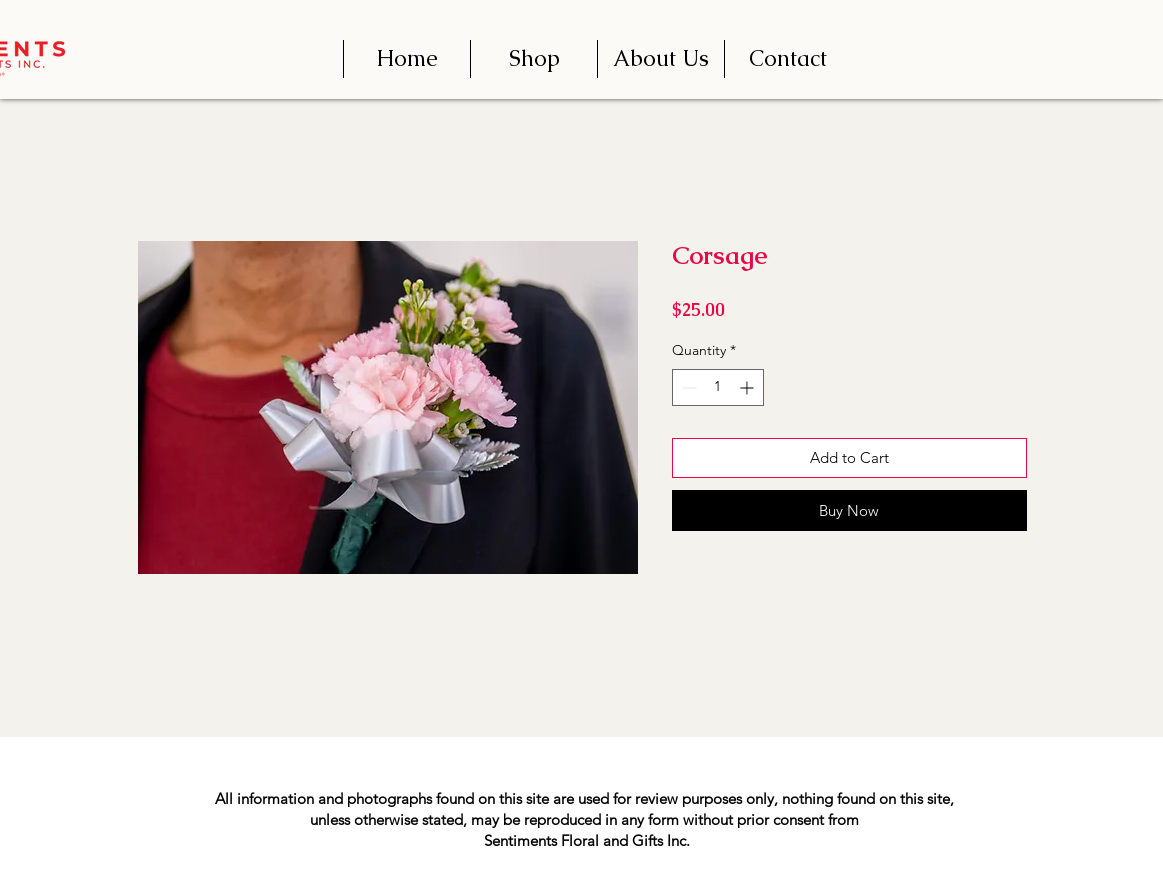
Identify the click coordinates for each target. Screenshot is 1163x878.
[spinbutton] (718, 387)
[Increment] (748, 387)
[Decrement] (687, 387)
